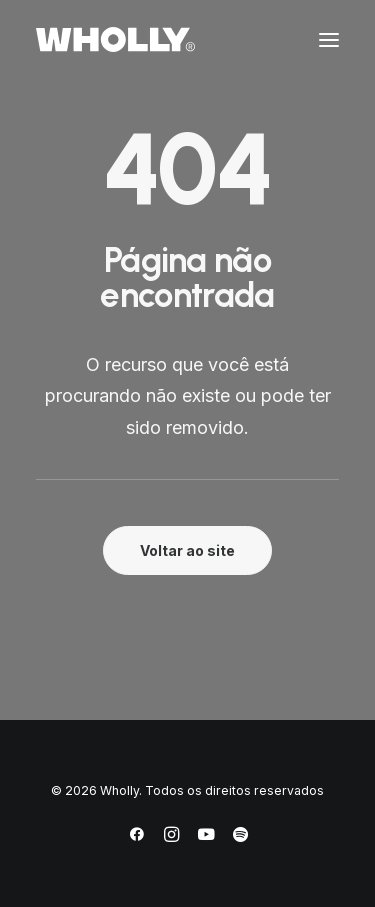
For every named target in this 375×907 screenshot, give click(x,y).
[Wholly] (115, 39)
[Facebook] (137, 837)
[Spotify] (240, 837)
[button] (329, 39)
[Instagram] (171, 837)
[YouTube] (206, 837)
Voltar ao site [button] (187, 550)
